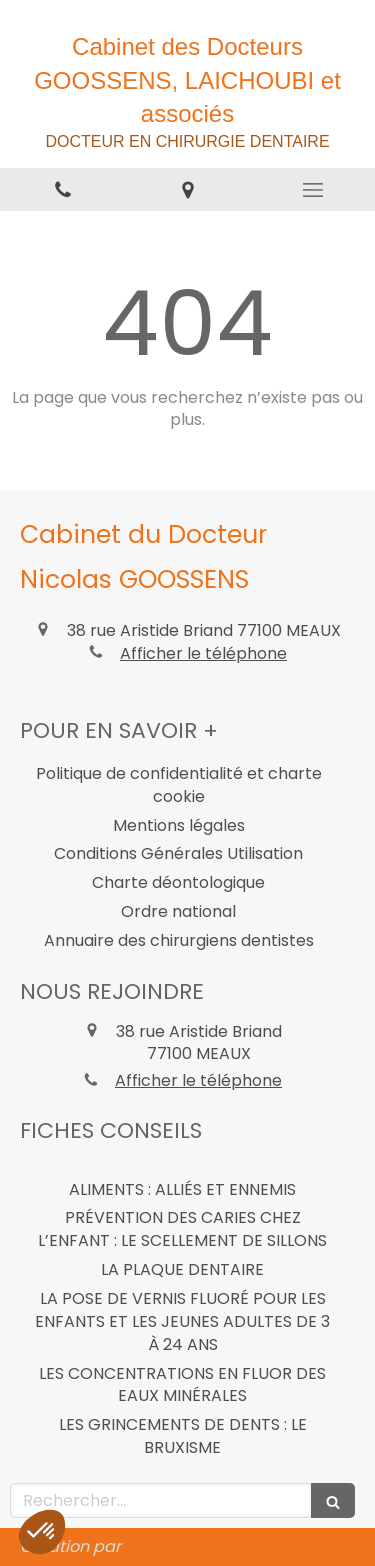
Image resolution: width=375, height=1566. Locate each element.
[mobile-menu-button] (312, 190)
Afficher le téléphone (203, 654)
